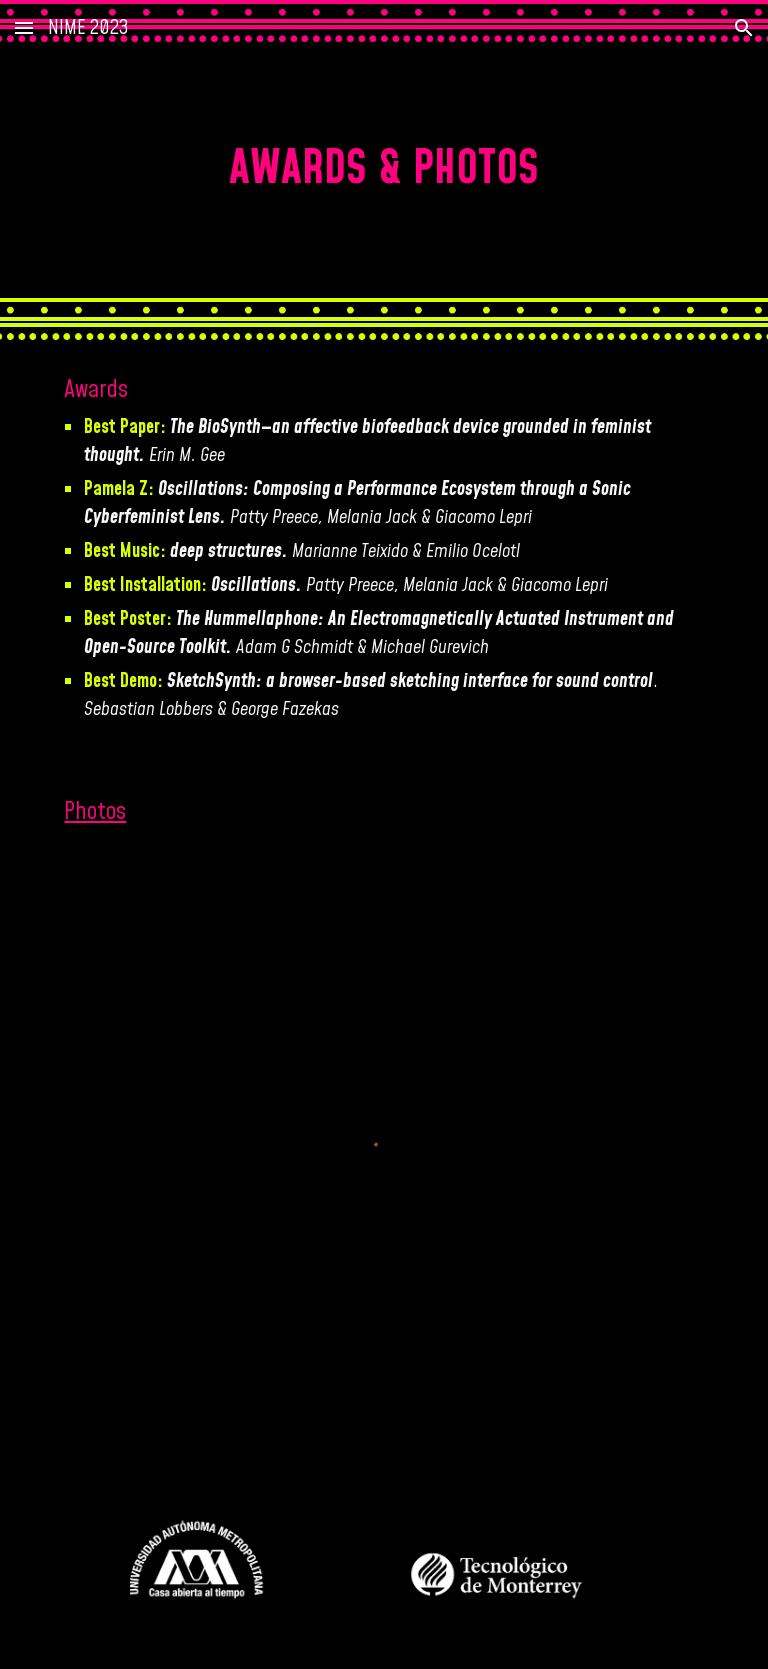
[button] (24, 27)
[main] (383, 170)
